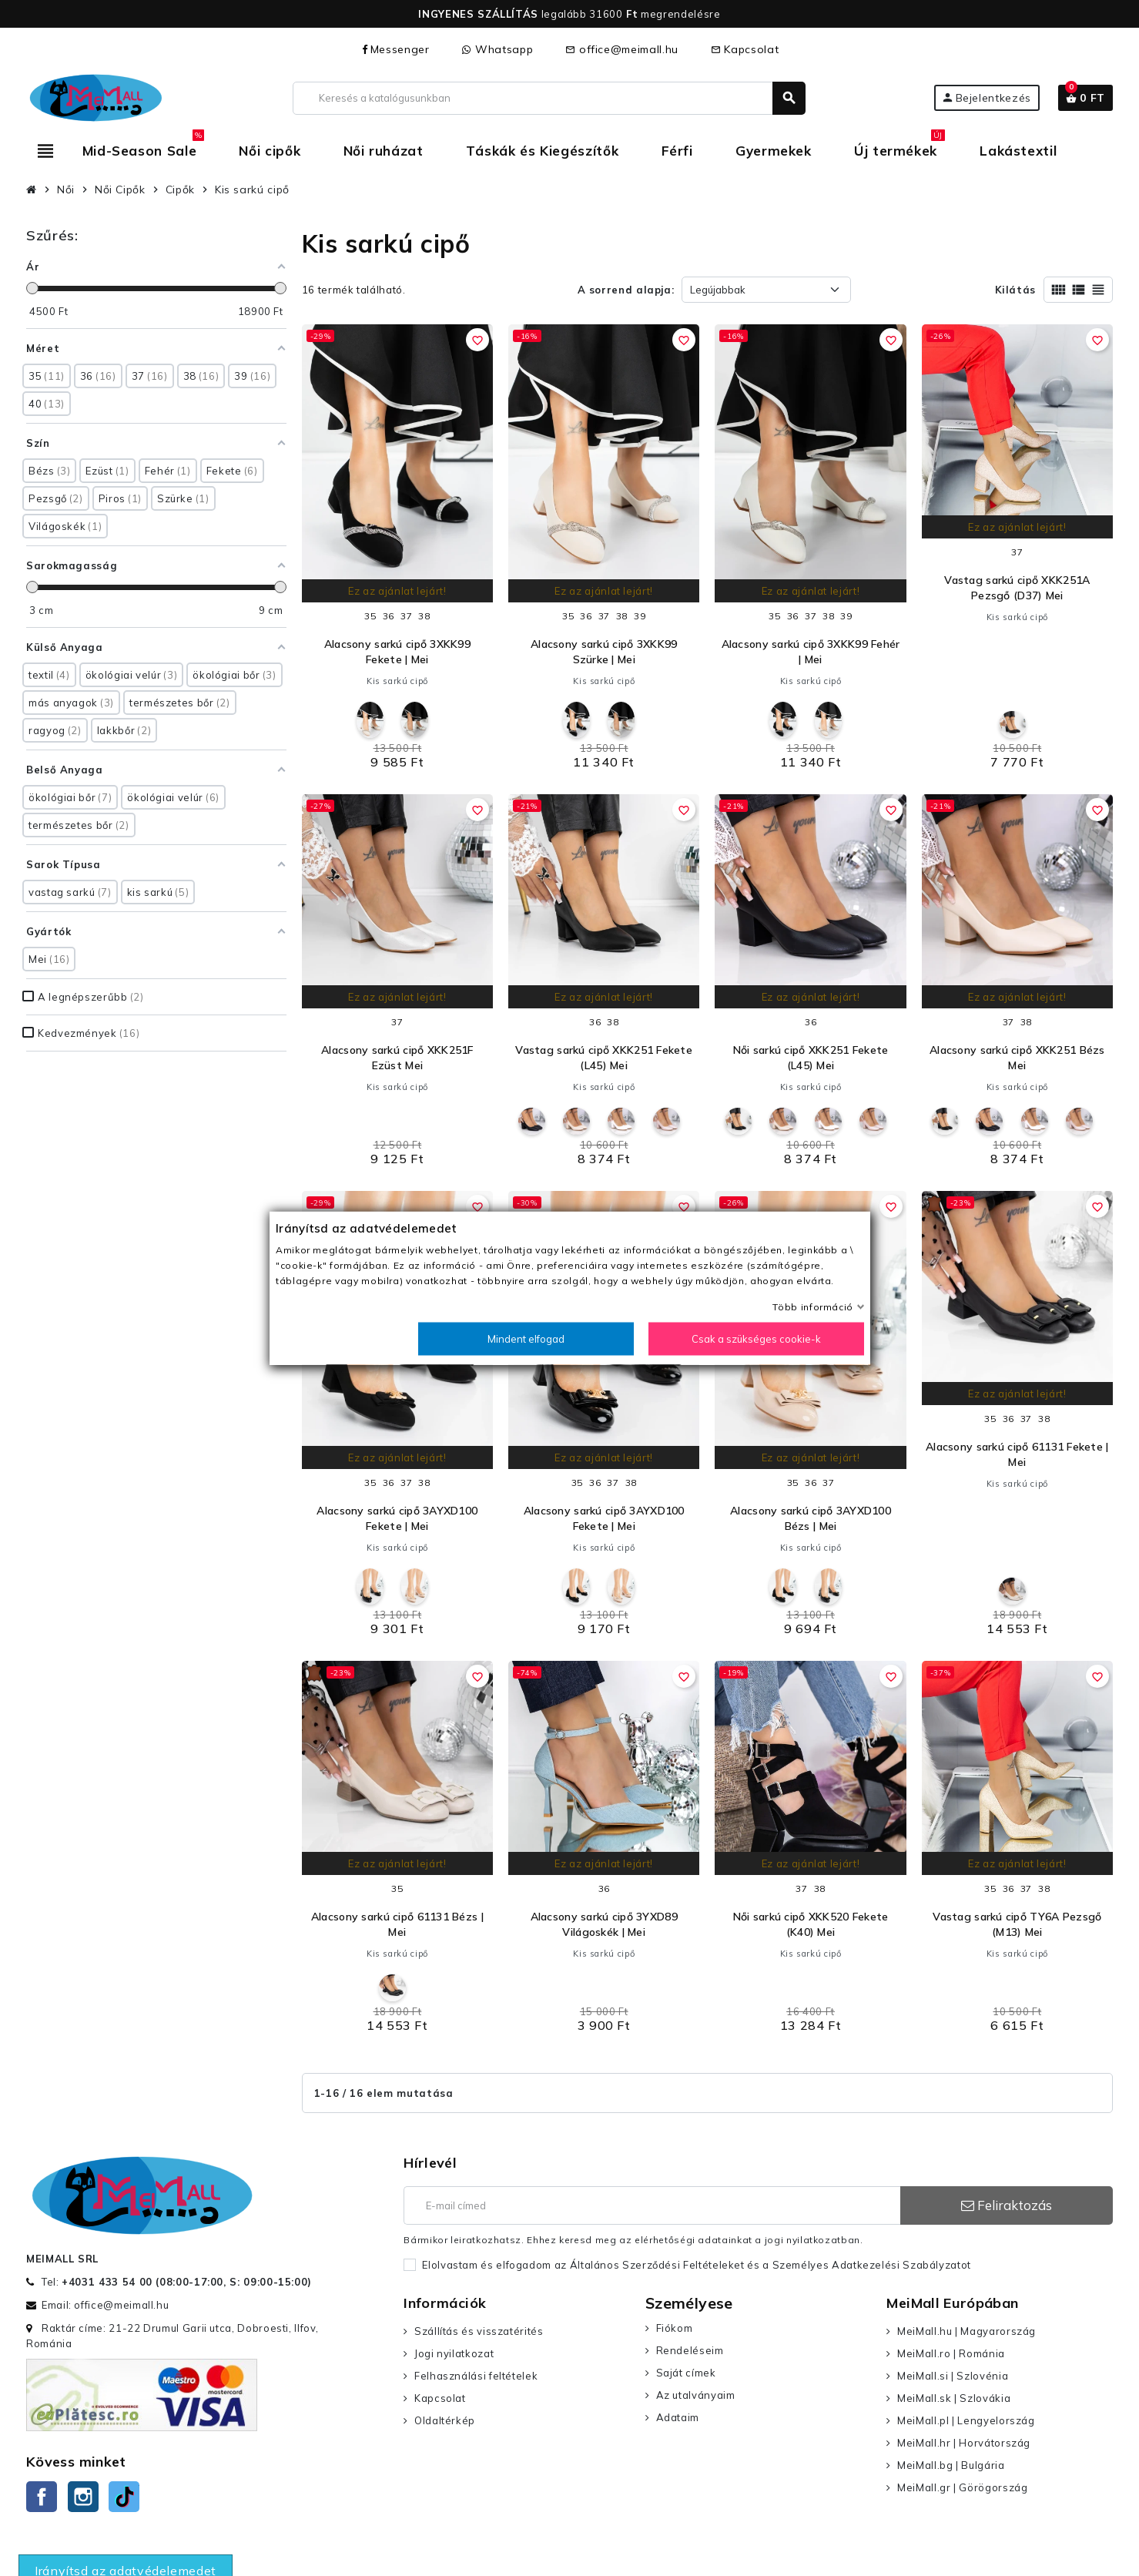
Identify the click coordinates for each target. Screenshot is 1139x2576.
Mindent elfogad (525, 1339)
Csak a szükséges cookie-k (756, 1339)
